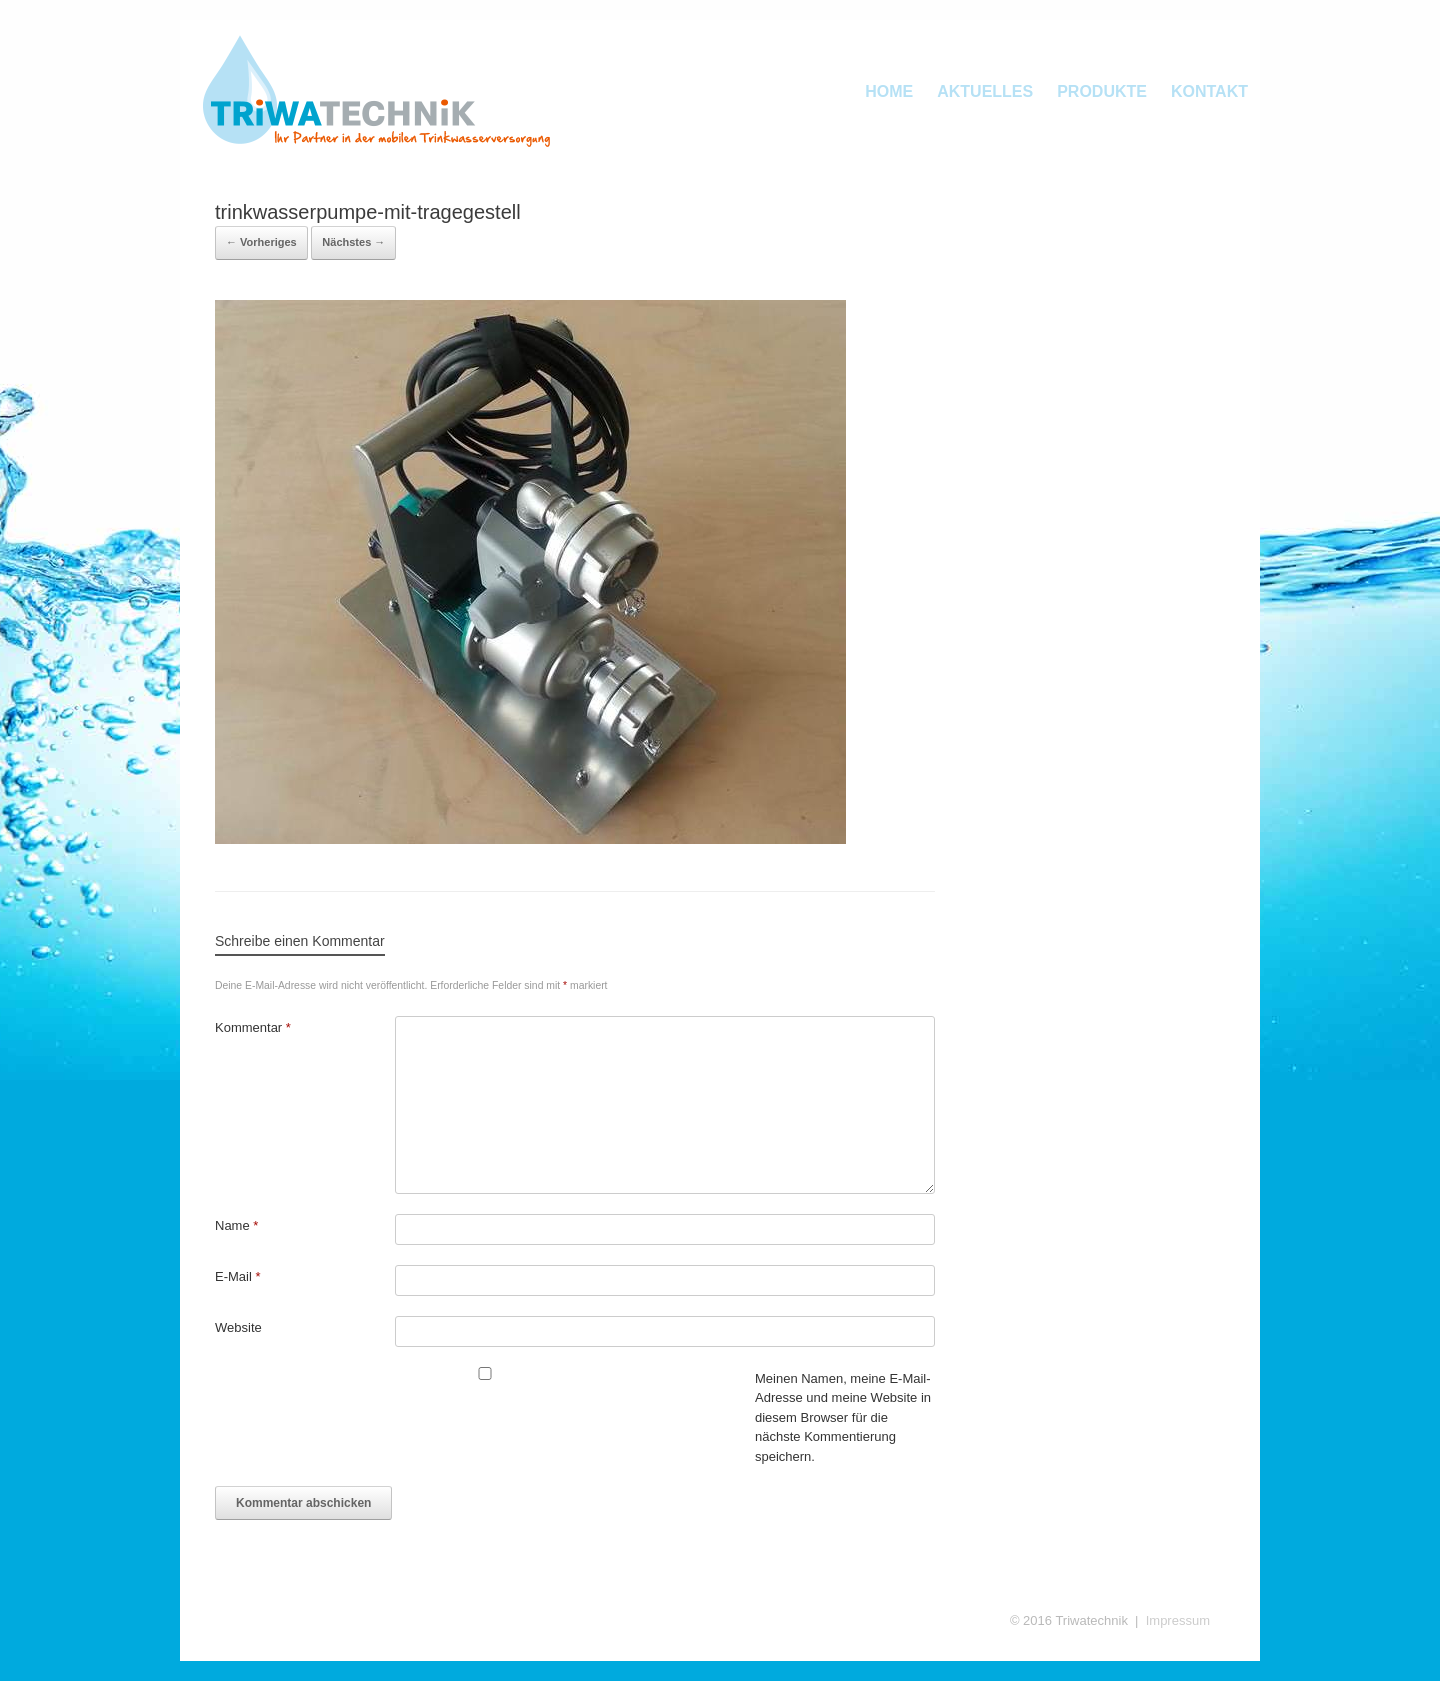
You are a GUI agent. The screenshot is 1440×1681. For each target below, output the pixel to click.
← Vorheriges (261, 242)
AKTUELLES (985, 91)
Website (238, 1327)
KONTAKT (1209, 91)
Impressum (1178, 1620)
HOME (889, 91)
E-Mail (238, 1276)
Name (236, 1225)
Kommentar (253, 1027)
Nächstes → (353, 242)
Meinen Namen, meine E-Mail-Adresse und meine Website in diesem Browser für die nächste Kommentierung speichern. (843, 1417)
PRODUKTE (1102, 91)
